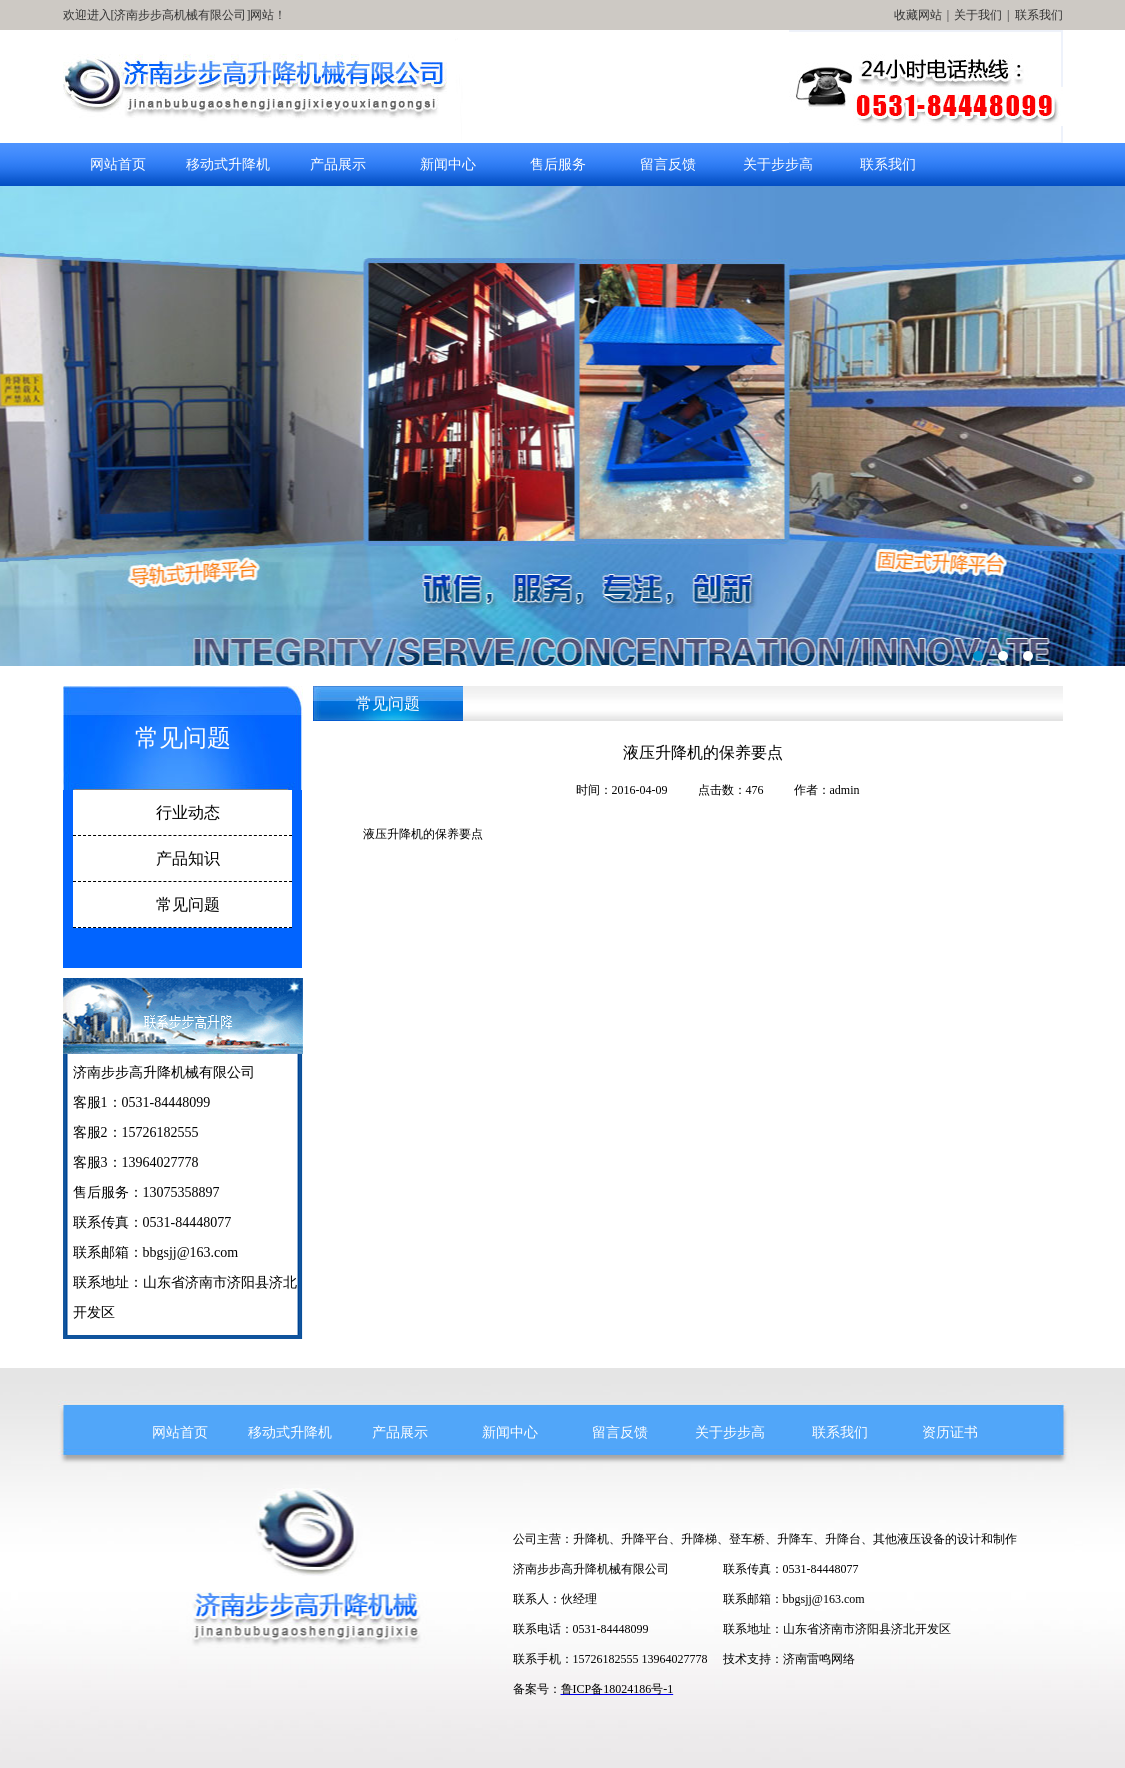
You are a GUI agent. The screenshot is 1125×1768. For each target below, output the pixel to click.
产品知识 (188, 858)
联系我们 (1039, 15)
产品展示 (338, 164)
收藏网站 (918, 15)
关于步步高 (778, 164)
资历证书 (950, 1432)
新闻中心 (448, 164)
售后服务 (558, 164)
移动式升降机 (228, 164)
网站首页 (118, 164)
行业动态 (188, 812)
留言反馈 (668, 164)
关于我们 (978, 15)
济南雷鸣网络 (819, 1659)
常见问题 (188, 904)
